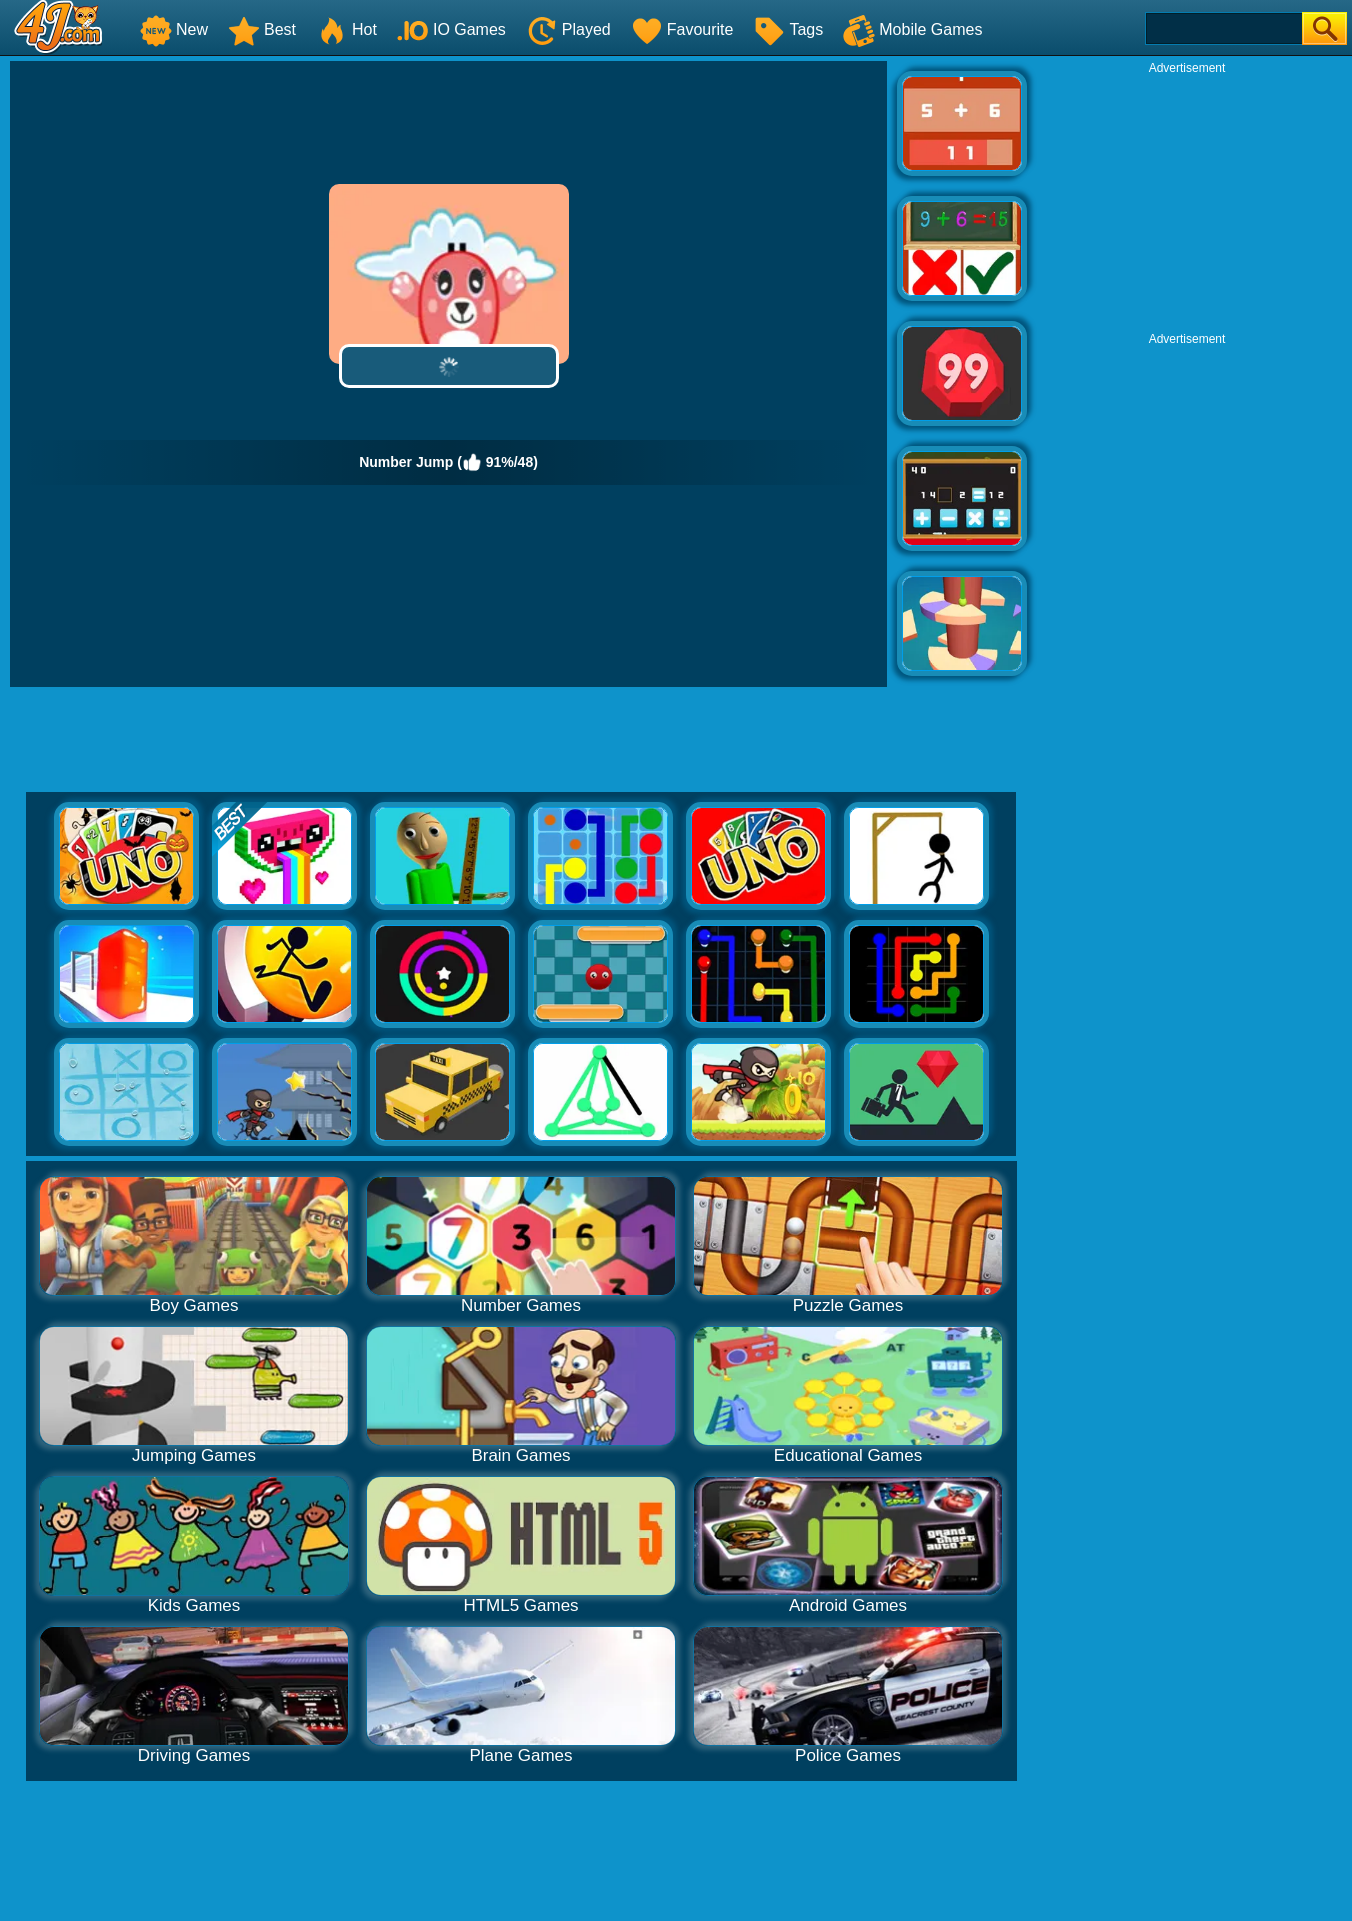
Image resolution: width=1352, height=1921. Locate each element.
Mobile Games (912, 29)
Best (262, 29)
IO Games (451, 29)
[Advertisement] (1187, 201)
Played (568, 29)
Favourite (682, 29)
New (174, 29)
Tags (788, 29)
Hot (346, 29)
